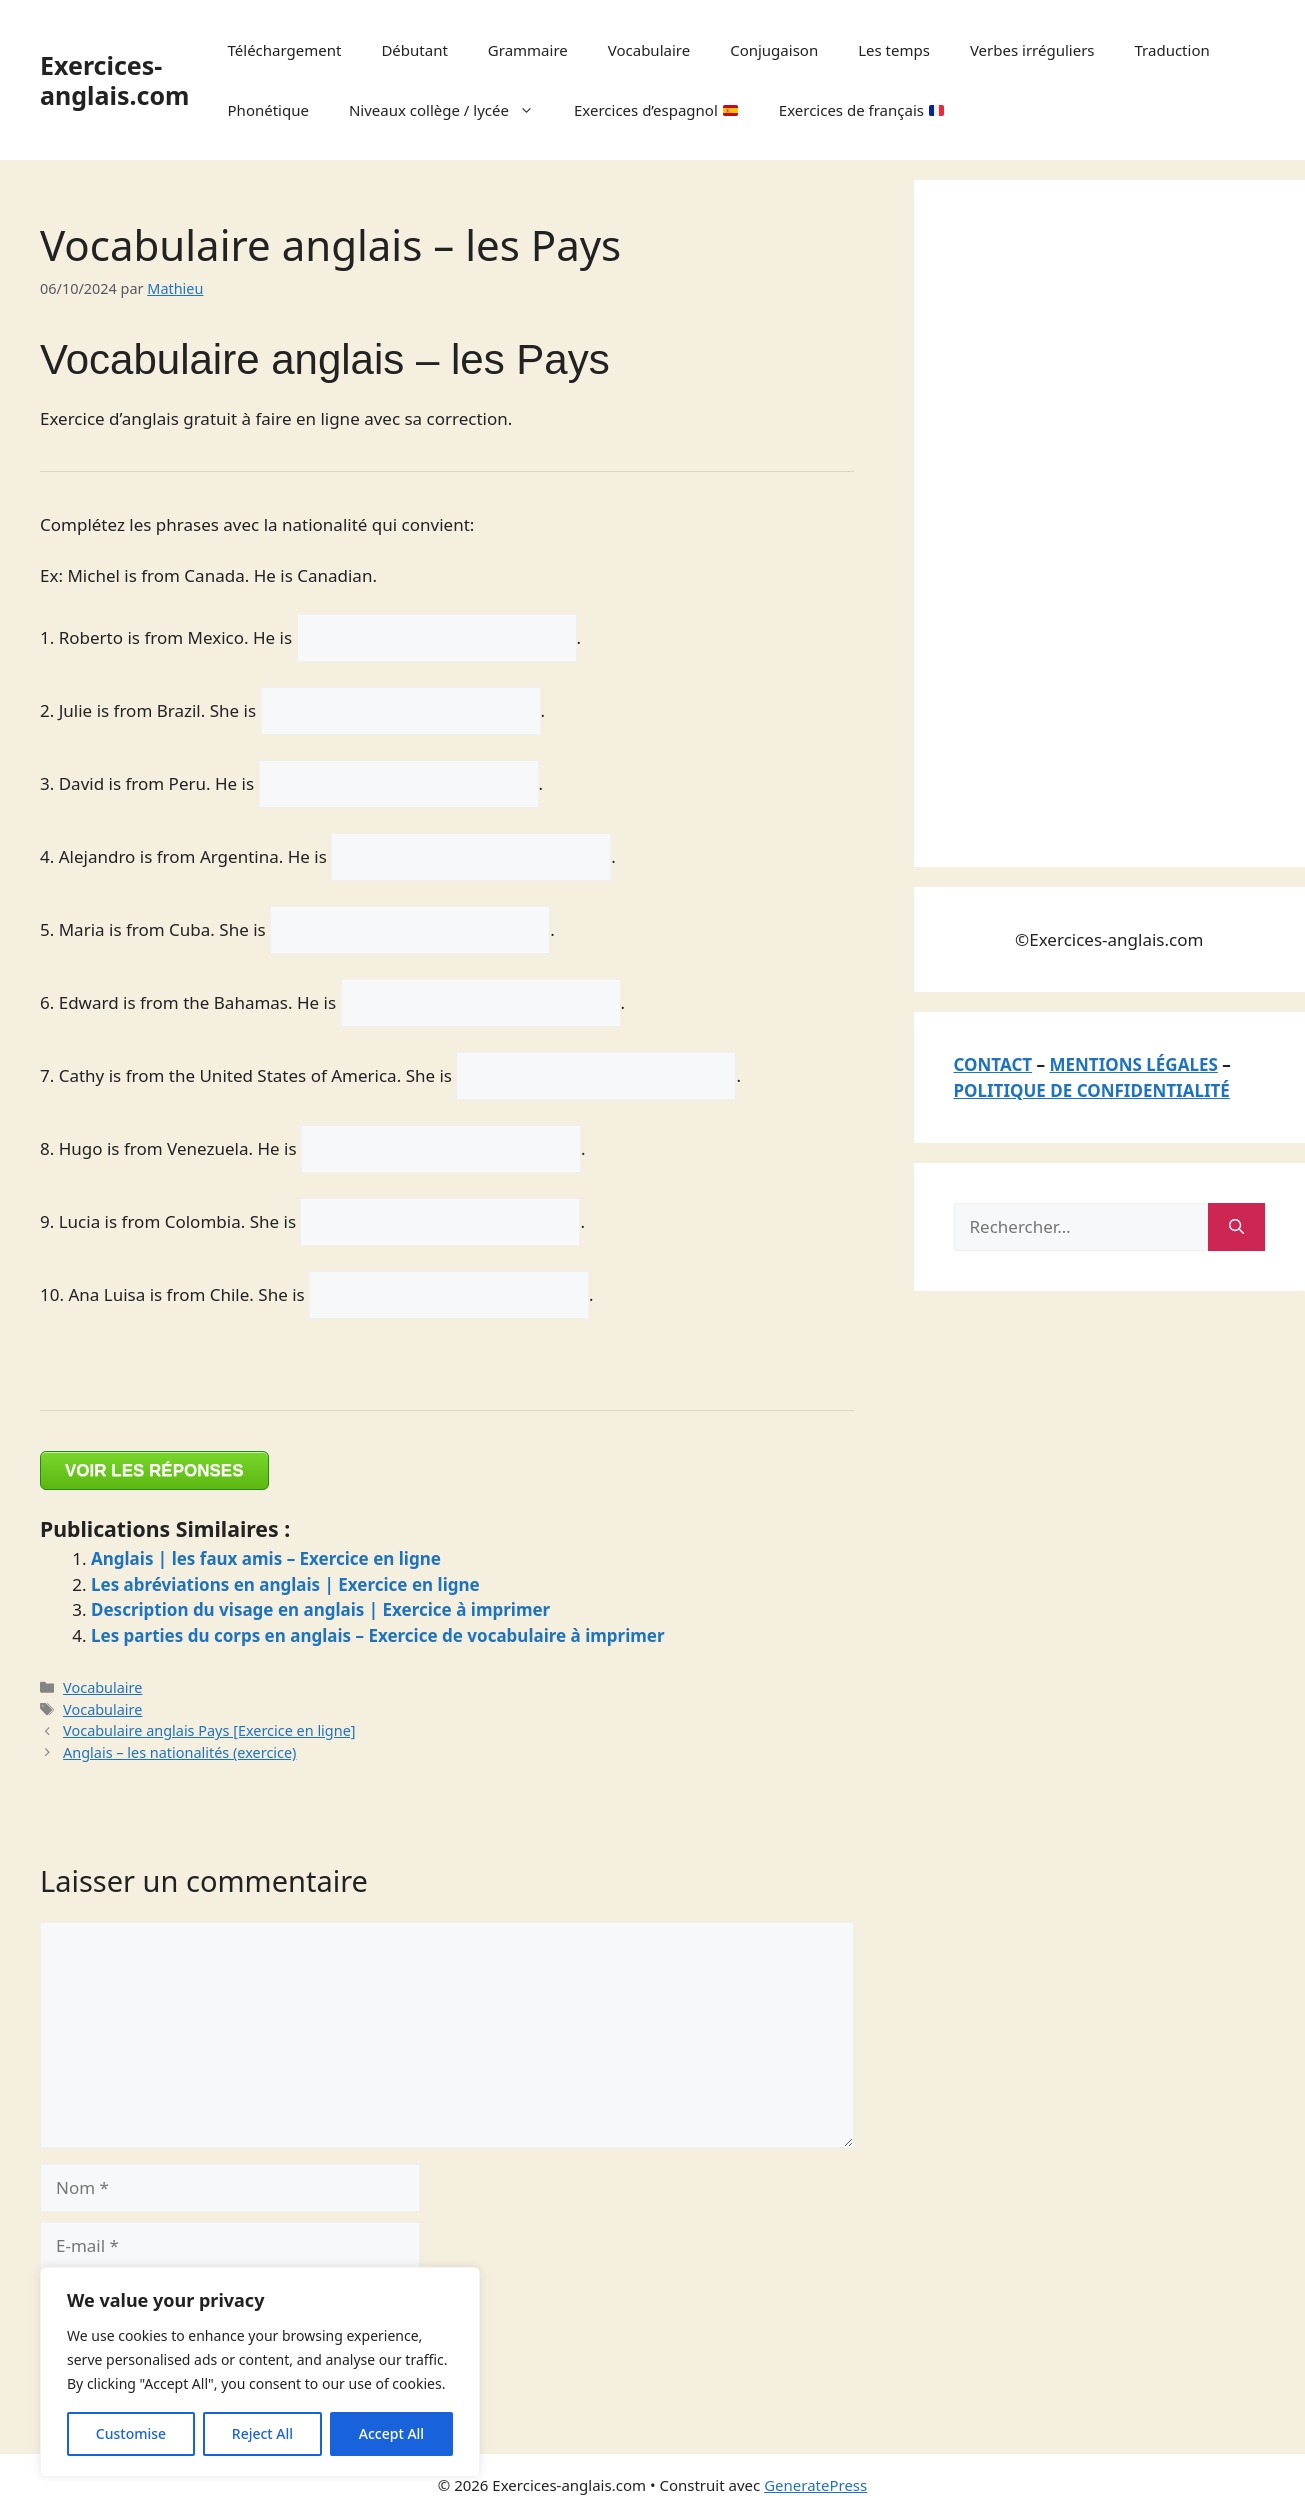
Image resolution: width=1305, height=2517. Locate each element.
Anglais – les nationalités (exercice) (179, 1752)
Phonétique (268, 110)
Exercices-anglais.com (114, 80)
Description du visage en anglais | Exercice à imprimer (320, 1609)
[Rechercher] (1236, 1227)
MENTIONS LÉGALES (1133, 1064)
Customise (131, 2433)
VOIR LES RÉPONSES (154, 1470)
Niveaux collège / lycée (451, 110)
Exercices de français (861, 110)
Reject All (262, 2433)
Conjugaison (774, 50)
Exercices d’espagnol (656, 110)
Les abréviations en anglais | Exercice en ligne (285, 1584)
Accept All (391, 2433)
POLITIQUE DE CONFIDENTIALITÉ (1092, 1090)
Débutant (414, 50)
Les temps (894, 50)
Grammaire (528, 50)
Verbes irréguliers (1032, 50)
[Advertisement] (1104, 520)
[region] (260, 2372)
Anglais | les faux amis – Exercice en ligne (266, 1558)
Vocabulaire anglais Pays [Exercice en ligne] (209, 1730)
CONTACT (993, 1064)
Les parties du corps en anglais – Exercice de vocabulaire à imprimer (378, 1635)
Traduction (1172, 50)
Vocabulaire (649, 50)
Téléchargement (285, 50)
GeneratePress (815, 2485)
